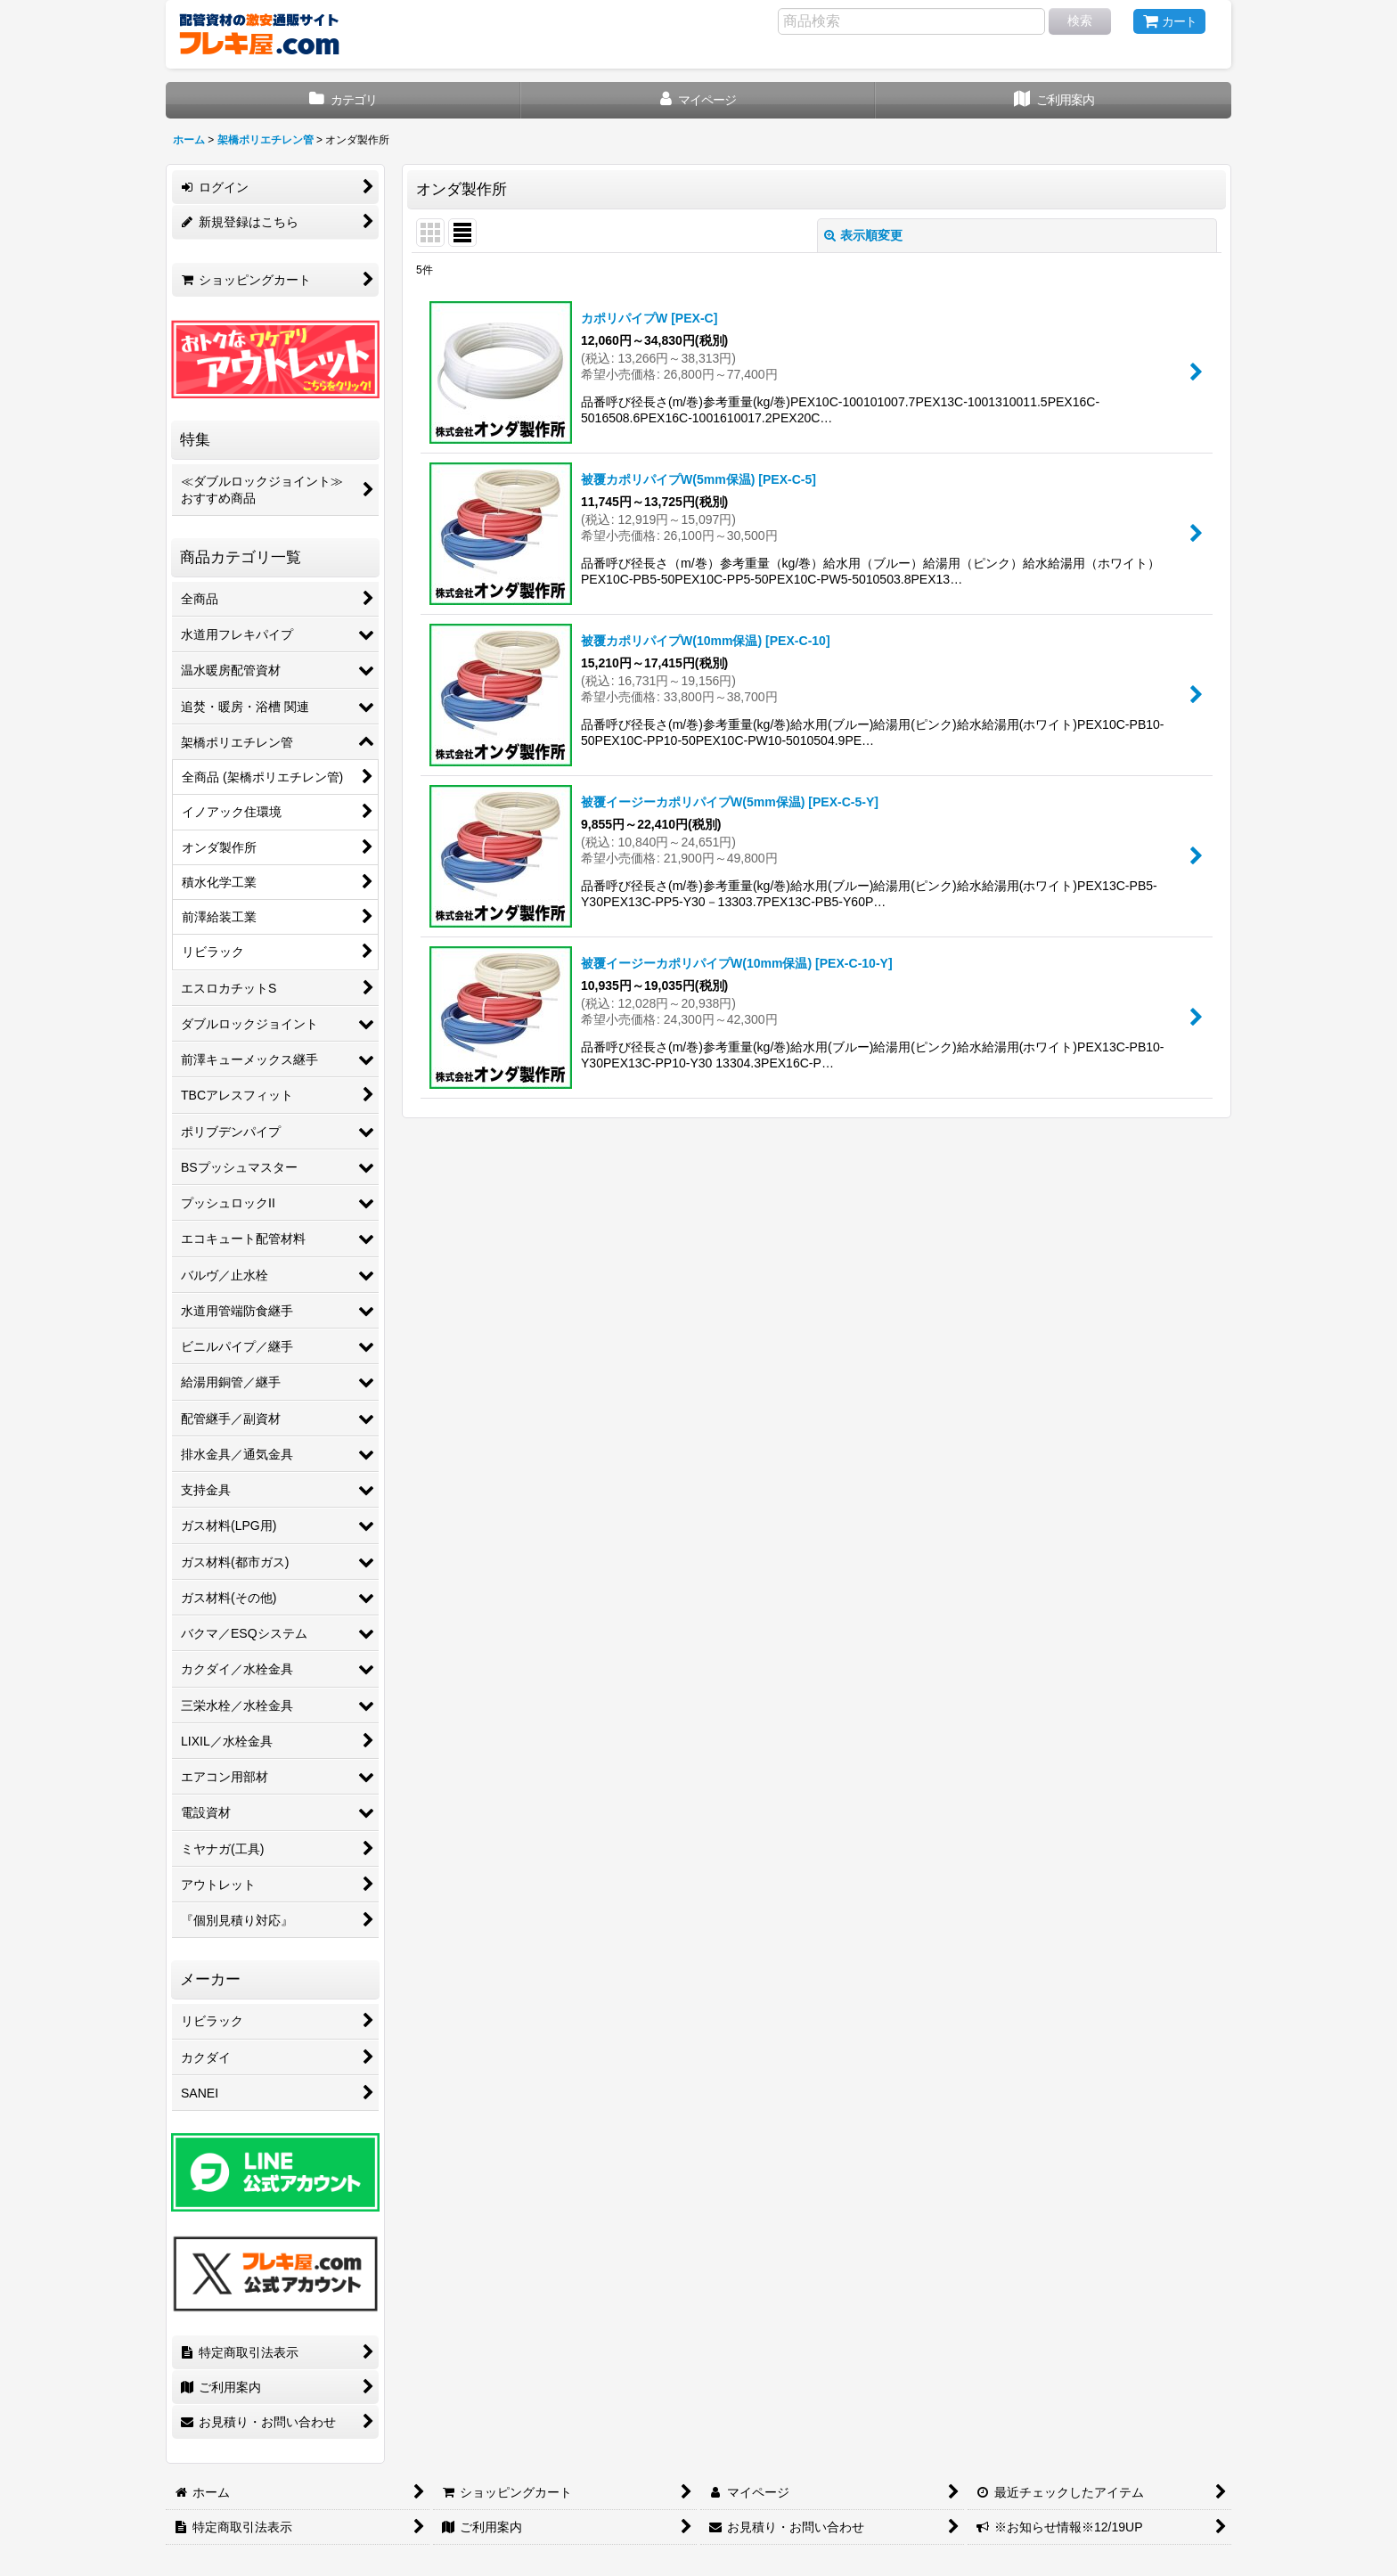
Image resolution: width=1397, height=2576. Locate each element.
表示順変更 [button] (863, 235)
